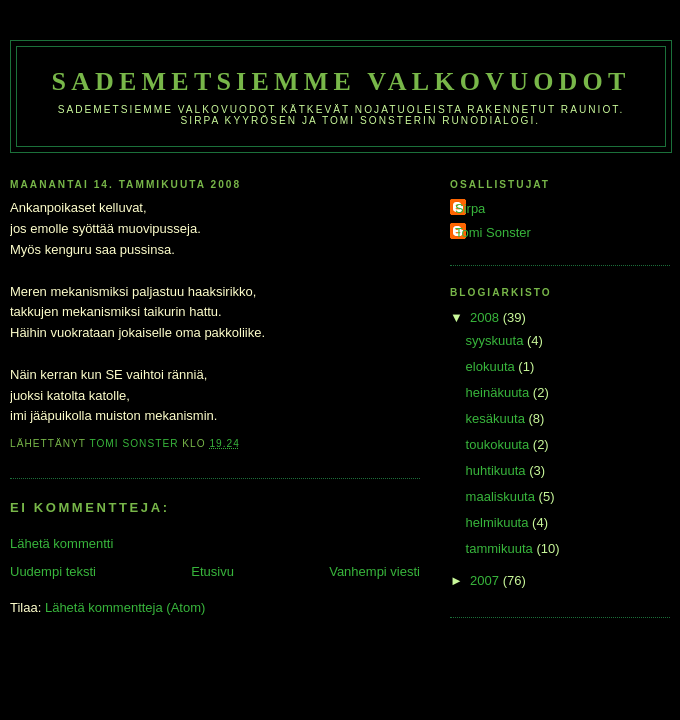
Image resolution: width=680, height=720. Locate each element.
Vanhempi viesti (374, 571)
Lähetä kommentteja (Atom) (125, 607)
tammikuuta (501, 548)
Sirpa (470, 208)
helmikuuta (499, 522)
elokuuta (492, 366)
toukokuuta (499, 444)
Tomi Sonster (493, 232)
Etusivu (212, 571)
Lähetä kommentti (61, 543)
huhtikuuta (498, 470)
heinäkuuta (499, 392)
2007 (486, 580)
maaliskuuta (502, 496)
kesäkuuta (497, 418)
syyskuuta (496, 340)
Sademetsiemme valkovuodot (340, 81)
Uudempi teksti (53, 571)
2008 (486, 317)
